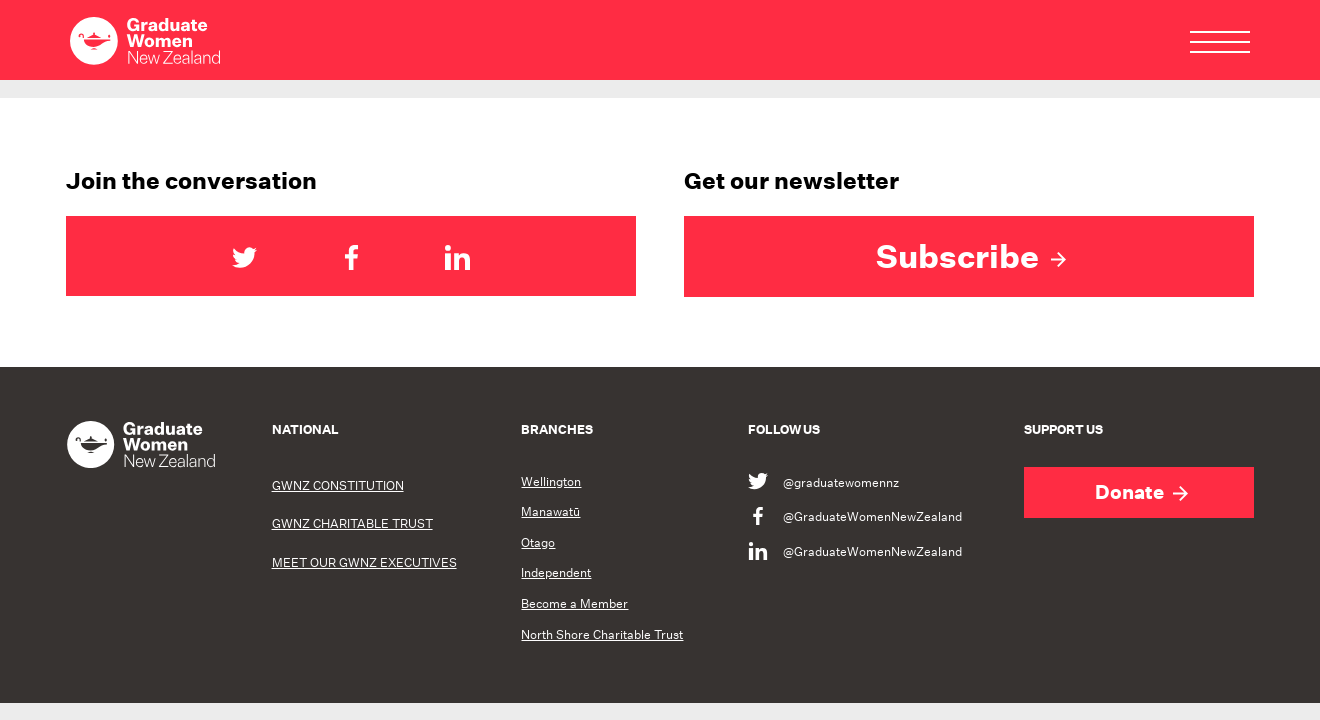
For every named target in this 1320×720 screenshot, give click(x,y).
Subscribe (971, 256)
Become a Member (574, 604)
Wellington (551, 482)
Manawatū (550, 512)
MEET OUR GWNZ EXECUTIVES (364, 562)
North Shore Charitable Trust (602, 635)
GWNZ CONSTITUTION (338, 485)
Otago (538, 543)
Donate (1141, 492)
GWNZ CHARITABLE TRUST (352, 523)
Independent (556, 573)
